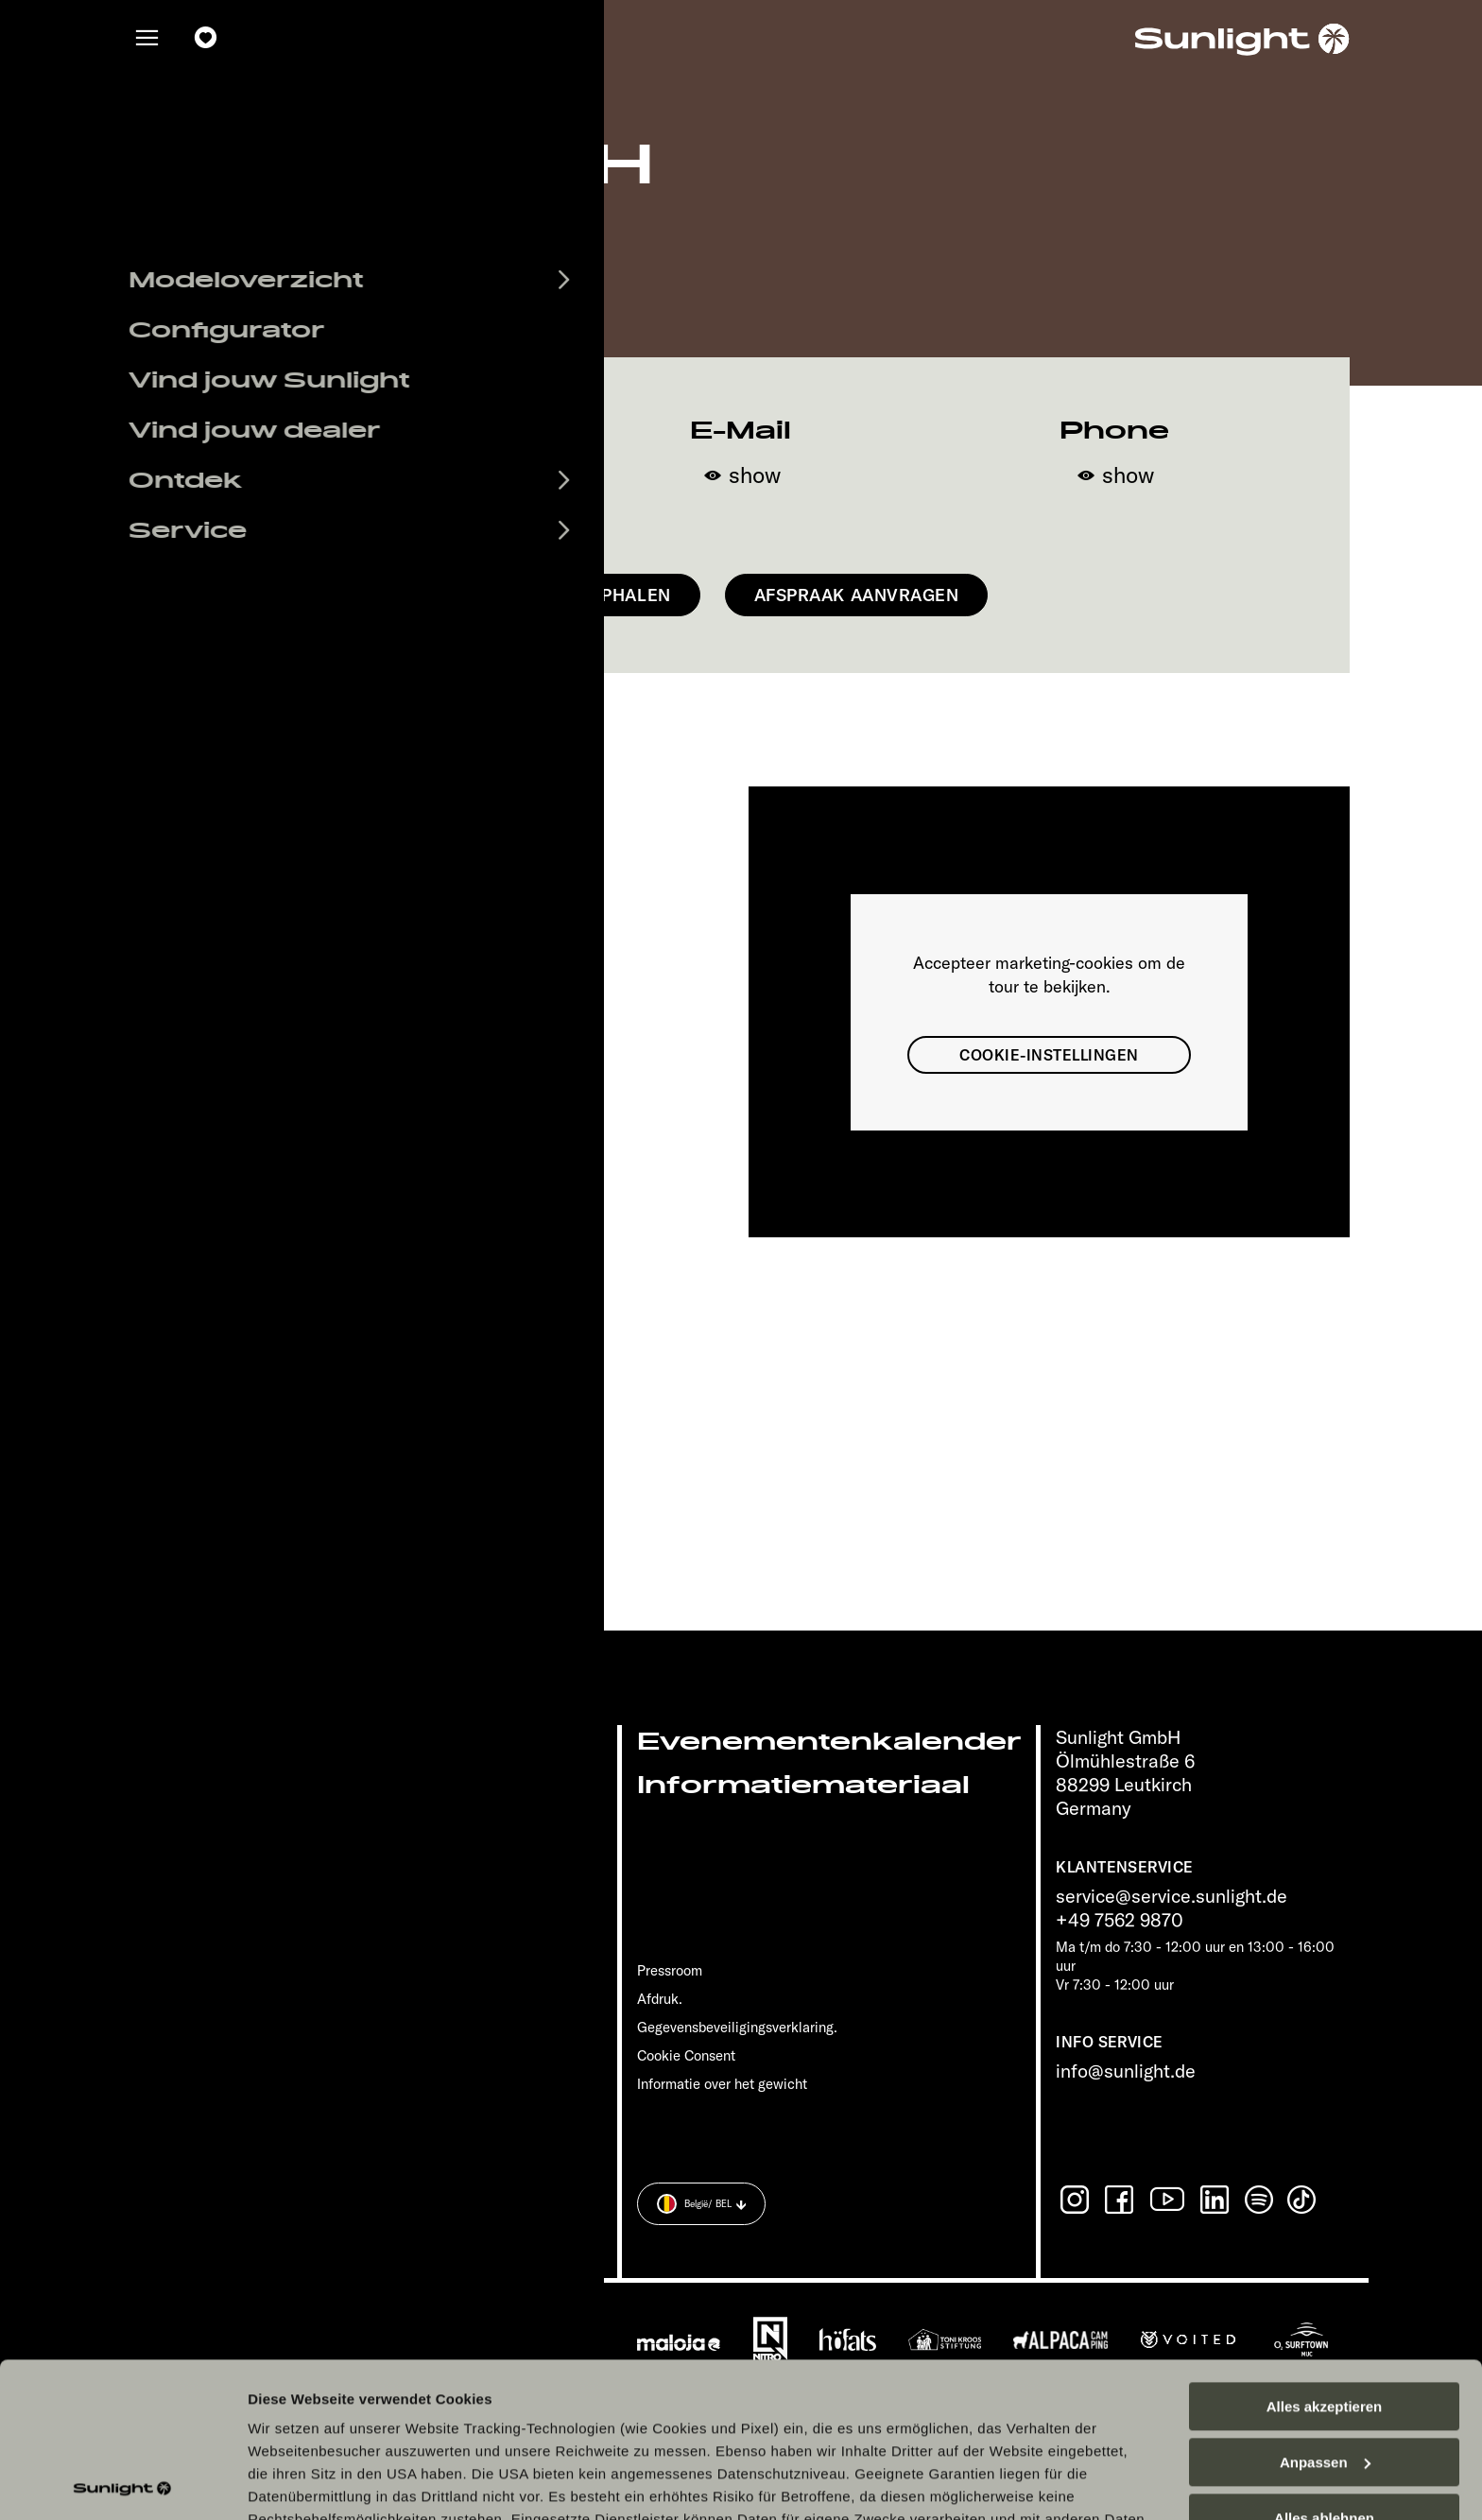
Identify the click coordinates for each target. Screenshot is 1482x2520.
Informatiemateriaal (803, 1785)
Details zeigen (295, 2483)
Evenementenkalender (829, 1741)
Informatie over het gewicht (722, 2084)
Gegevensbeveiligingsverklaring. (737, 2027)
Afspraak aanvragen (856, 595)
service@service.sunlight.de (1171, 1895)
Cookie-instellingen (1048, 1054)
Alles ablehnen (1324, 2364)
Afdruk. (659, 1999)
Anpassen (1325, 2308)
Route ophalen (597, 595)
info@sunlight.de (1126, 2070)
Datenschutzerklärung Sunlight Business (951, 2387)
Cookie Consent (686, 2055)
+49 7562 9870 (1119, 1919)
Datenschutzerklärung (712, 2387)
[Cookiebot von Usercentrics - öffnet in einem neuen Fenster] (122, 2483)
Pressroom (669, 1970)
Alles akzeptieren (1325, 2252)
